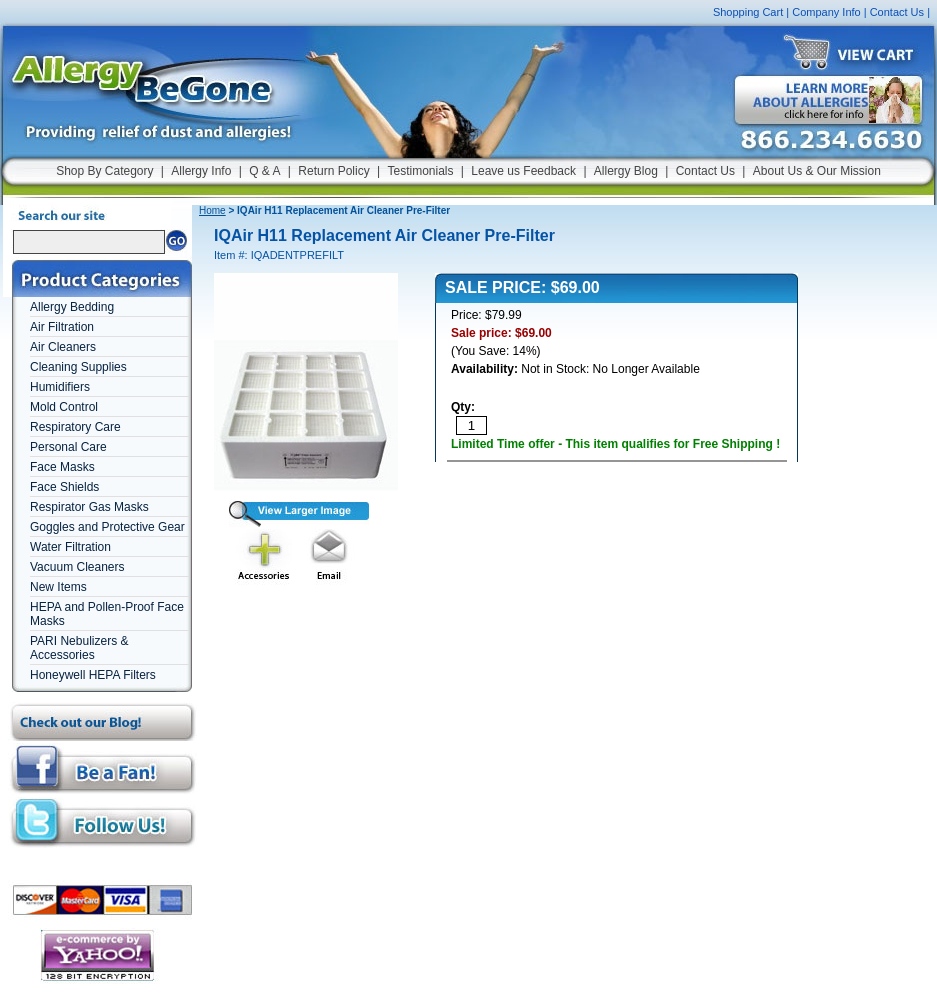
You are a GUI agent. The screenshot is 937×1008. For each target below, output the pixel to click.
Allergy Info (201, 171)
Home (212, 210)
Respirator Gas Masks (89, 507)
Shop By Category (104, 171)
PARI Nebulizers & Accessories (79, 648)
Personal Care (68, 447)
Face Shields (64, 487)
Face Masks (62, 467)
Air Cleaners (63, 347)
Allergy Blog (626, 171)
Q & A (264, 171)
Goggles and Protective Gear (107, 527)
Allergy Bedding (72, 307)
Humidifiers (60, 387)
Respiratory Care (75, 427)
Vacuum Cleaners (77, 567)
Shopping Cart (748, 12)
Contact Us (897, 12)
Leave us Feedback (523, 171)
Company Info (826, 12)
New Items (58, 587)
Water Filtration (70, 547)
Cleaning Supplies (78, 367)
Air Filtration (62, 327)
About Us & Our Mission (817, 171)
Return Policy (333, 171)
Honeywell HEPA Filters (93, 675)
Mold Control (64, 407)
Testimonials (420, 171)
